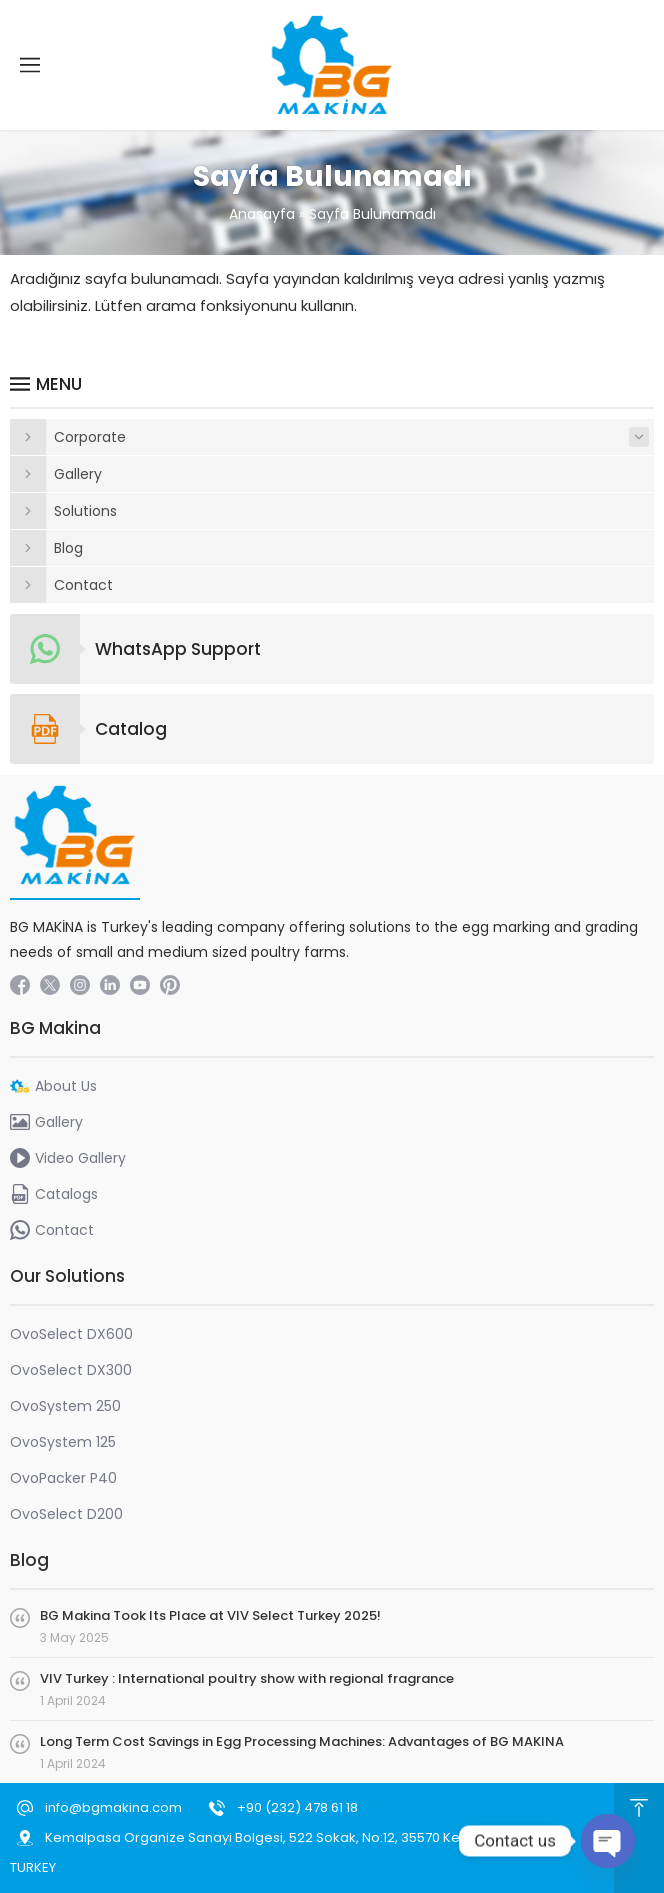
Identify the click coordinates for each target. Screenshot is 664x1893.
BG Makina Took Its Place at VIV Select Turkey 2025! (210, 1615)
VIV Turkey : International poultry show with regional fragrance (247, 1678)
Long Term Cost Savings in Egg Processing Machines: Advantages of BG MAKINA (302, 1741)
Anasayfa (262, 214)
